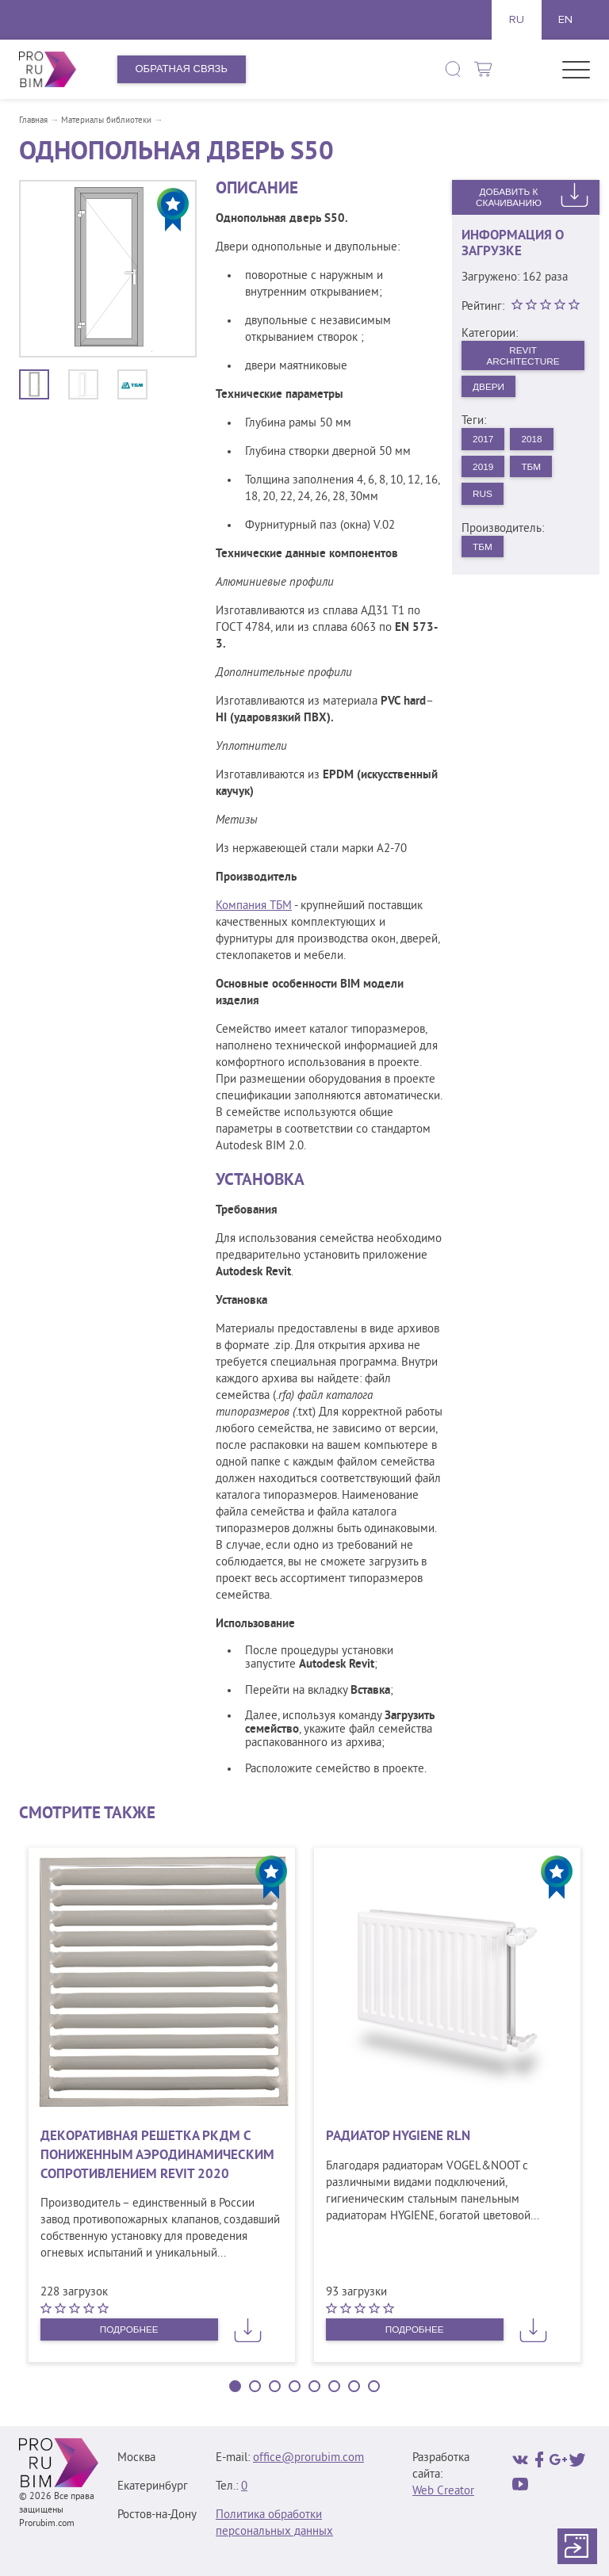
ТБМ (538, 476)
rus (485, 505)
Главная (33, 120)
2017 (485, 446)
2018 (538, 446)
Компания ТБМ (254, 906)
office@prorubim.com (308, 2458)
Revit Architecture (522, 357)
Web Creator (443, 2491)
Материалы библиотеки (106, 120)
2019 (485, 476)
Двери (491, 391)
